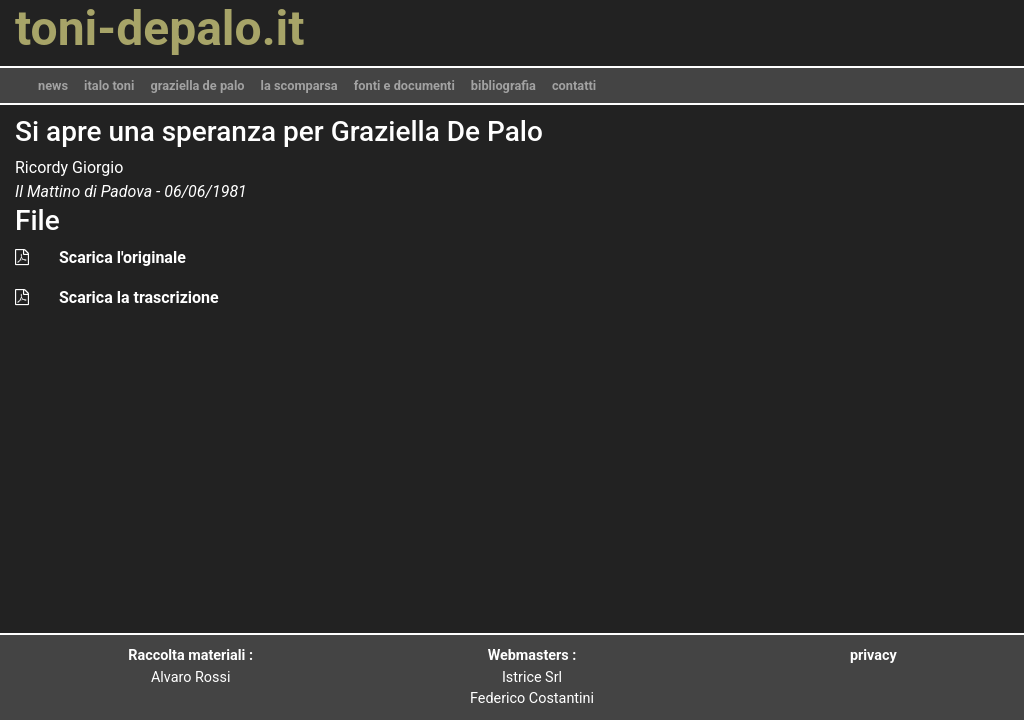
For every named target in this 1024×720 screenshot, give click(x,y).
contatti (574, 85)
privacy (873, 655)
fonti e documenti (404, 85)
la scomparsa (299, 85)
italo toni (109, 85)
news (53, 85)
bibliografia (503, 85)
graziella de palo (197, 85)
